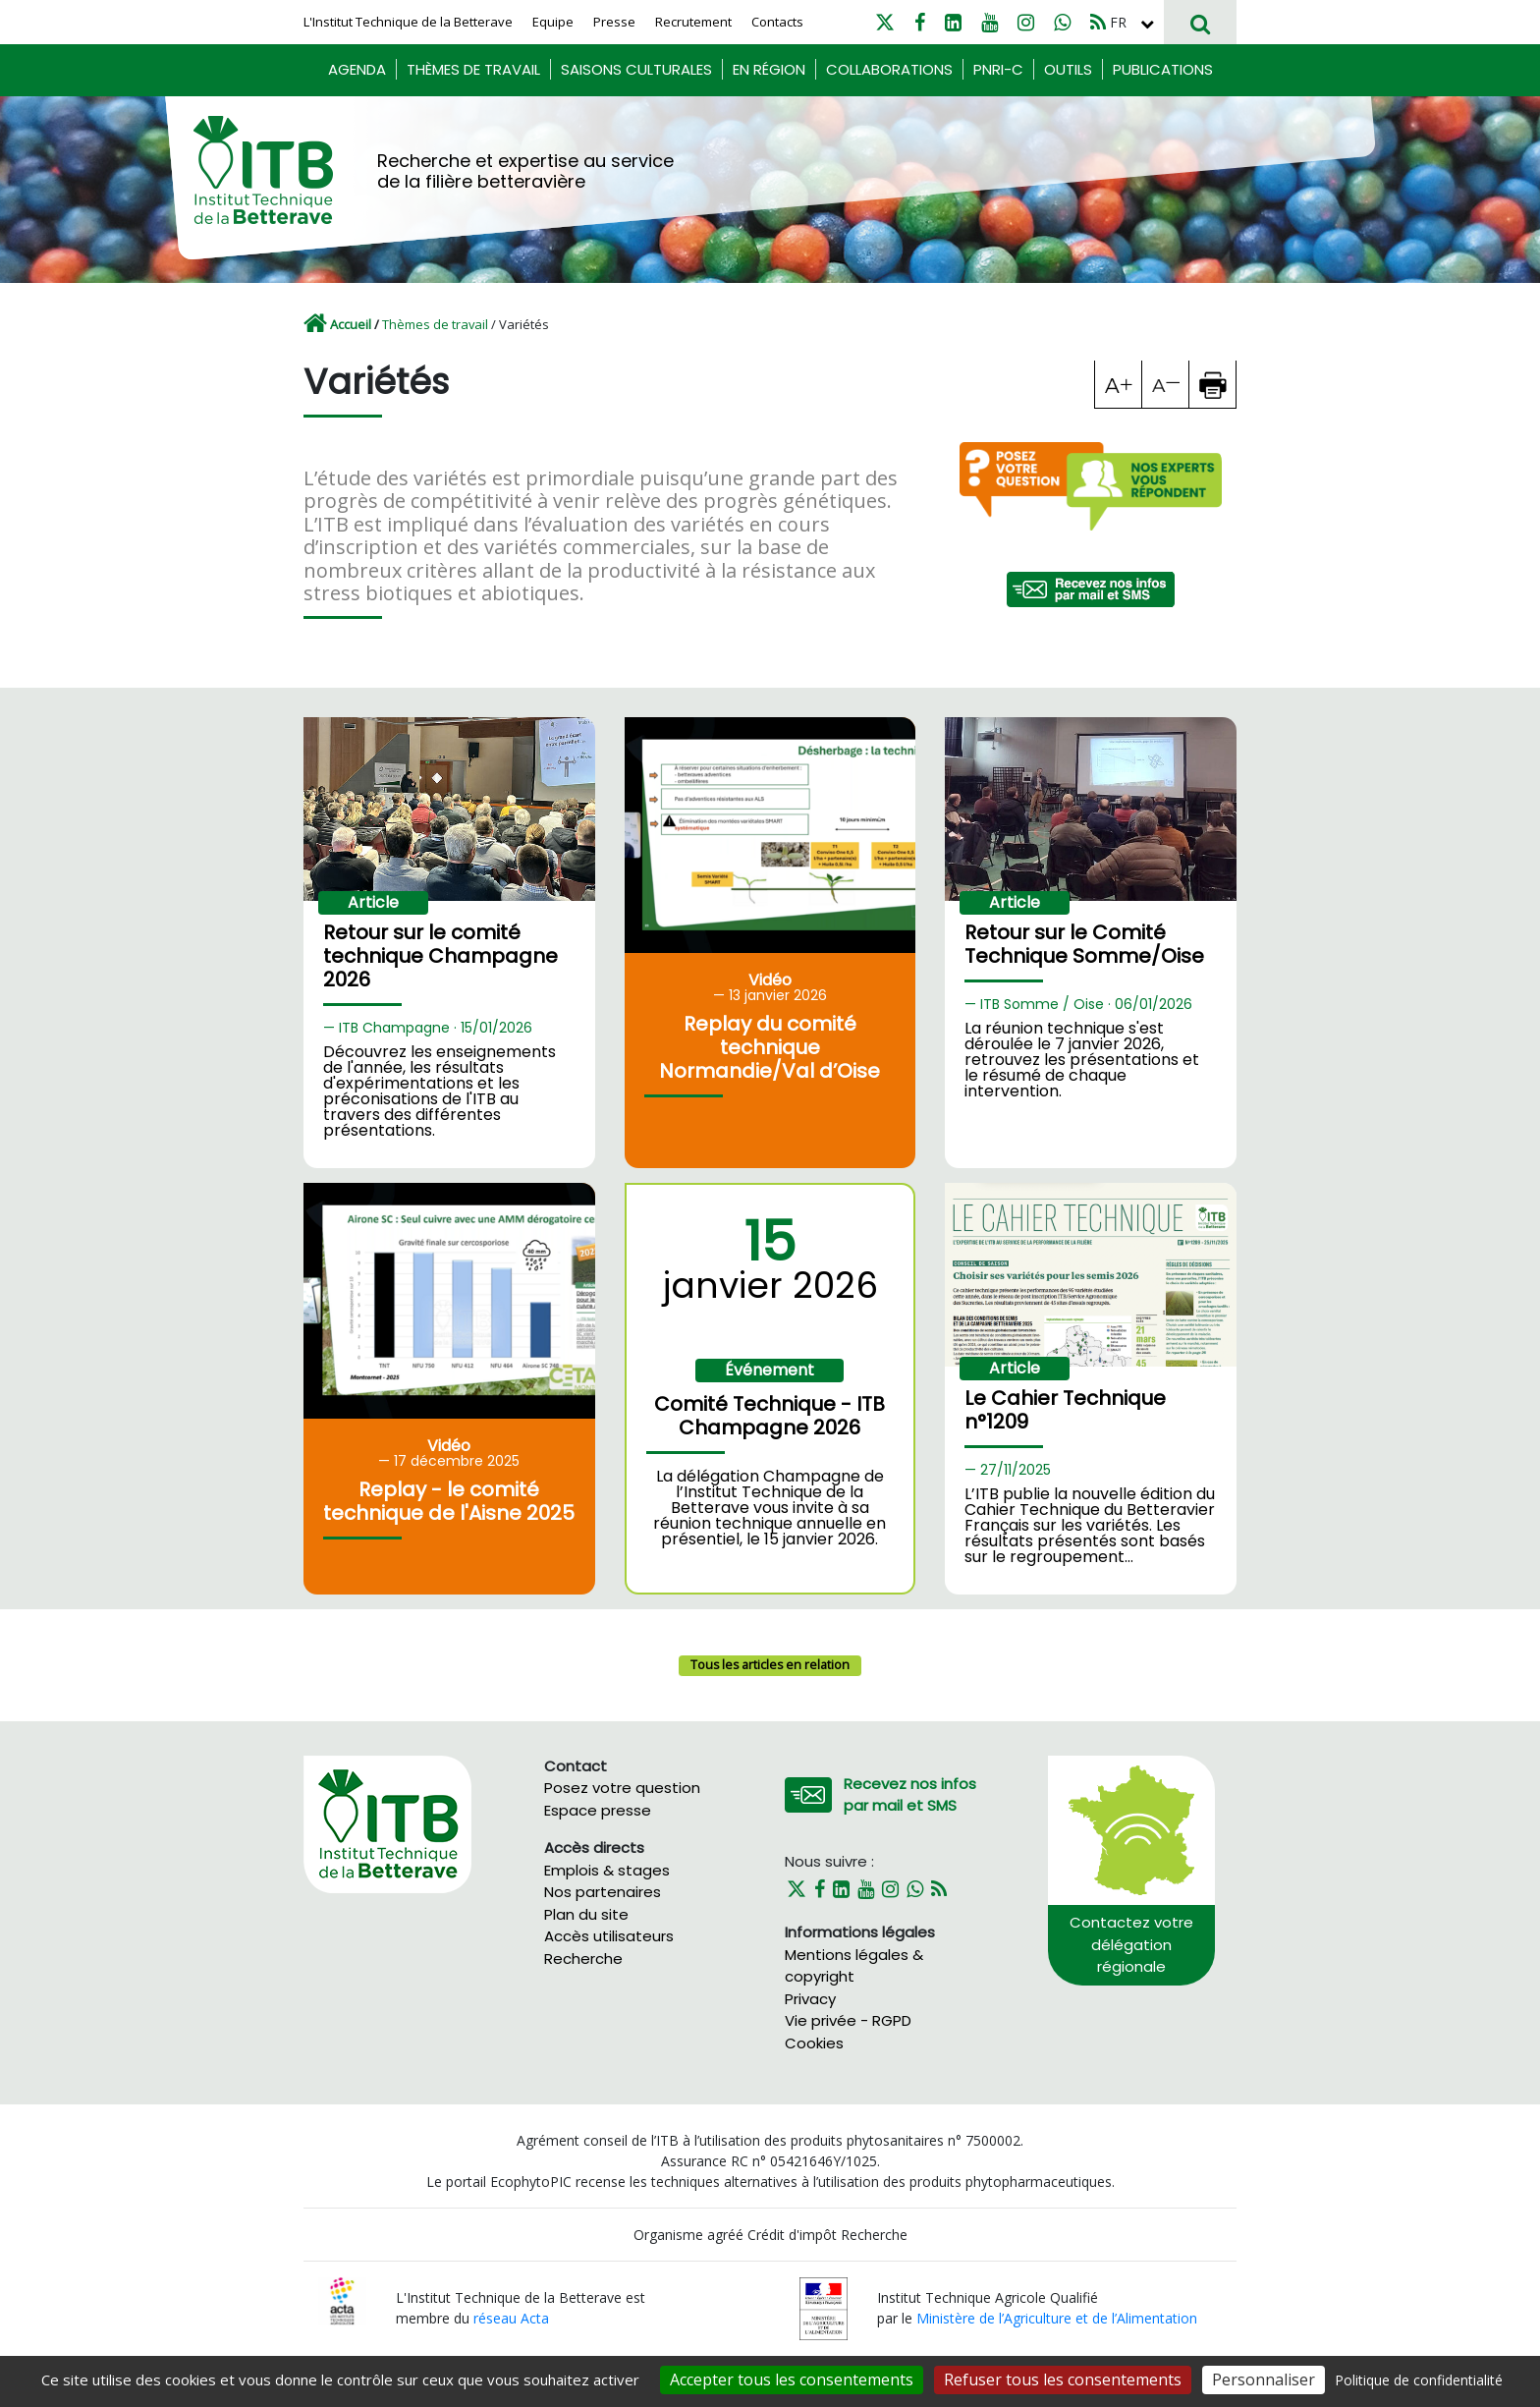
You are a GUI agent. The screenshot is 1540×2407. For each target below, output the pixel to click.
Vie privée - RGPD (848, 2020)
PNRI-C (998, 69)
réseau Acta (511, 2318)
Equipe (553, 21)
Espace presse (597, 1810)
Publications (1163, 69)
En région (769, 69)
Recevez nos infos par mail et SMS (910, 1795)
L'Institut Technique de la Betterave (408, 21)
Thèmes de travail (473, 69)
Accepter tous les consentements (791, 2379)
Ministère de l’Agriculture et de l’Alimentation (1056, 2318)
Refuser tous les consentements (1063, 2379)
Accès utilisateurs (609, 1936)
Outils (1068, 69)
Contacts (777, 21)
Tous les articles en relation (770, 1664)
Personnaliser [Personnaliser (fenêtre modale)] (1263, 2379)
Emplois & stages (607, 1870)
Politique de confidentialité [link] (1419, 2380)
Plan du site (586, 1914)
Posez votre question (622, 1787)
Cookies (814, 2043)
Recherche (583, 1958)
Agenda (357, 69)
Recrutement (693, 21)
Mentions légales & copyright (854, 1965)
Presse (614, 21)
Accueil (350, 324)
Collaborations (889, 69)
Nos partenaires (602, 1891)
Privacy (810, 1998)
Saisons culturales (636, 69)
